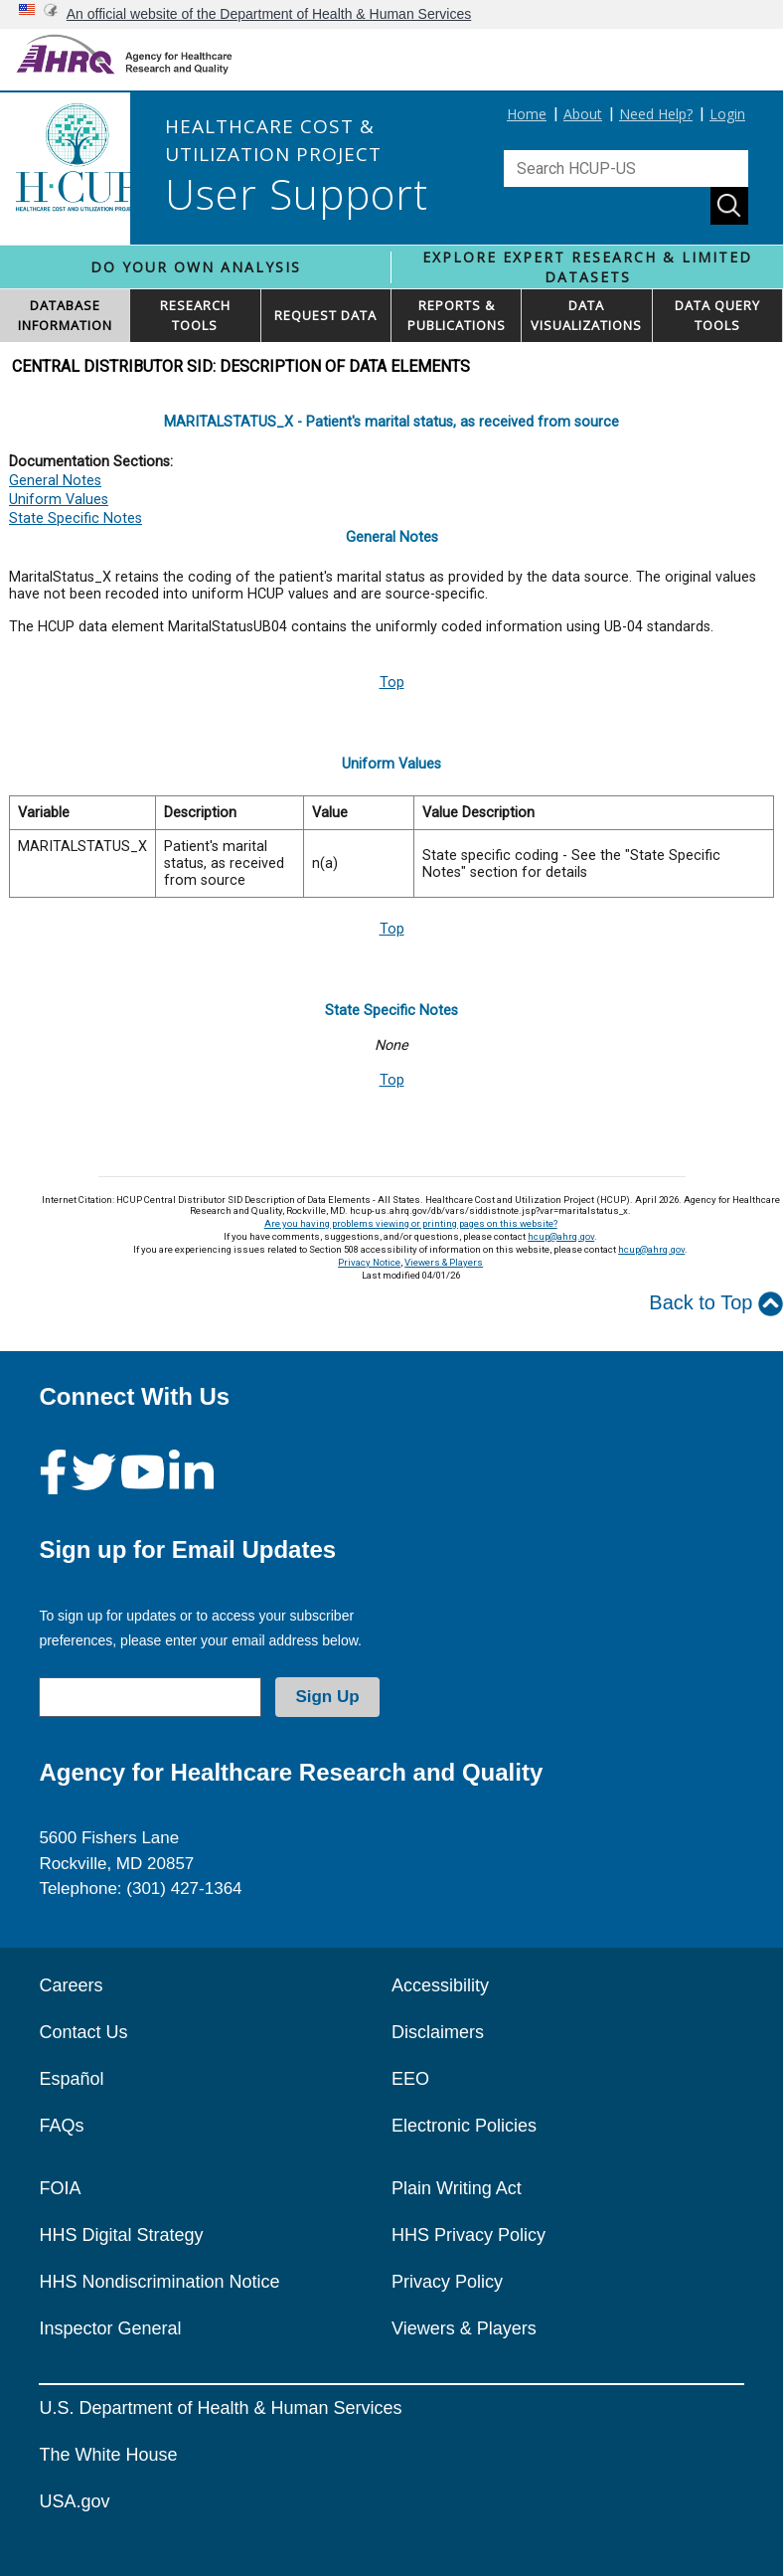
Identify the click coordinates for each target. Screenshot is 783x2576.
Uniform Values (58, 499)
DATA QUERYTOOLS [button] (717, 315)
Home (527, 113)
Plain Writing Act (457, 2188)
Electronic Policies (464, 2126)
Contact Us (83, 2032)
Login (727, 113)
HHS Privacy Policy (469, 2235)
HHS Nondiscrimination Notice (159, 2282)
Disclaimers (438, 2032)
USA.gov (74, 2501)
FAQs (61, 2126)
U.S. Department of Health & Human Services (220, 2408)
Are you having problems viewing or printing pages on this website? (410, 1223)
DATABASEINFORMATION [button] (65, 315)
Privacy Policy (447, 2282)
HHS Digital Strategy (121, 2235)
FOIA (59, 2188)
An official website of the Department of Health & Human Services (269, 14)
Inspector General (110, 2328)
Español (71, 2079)
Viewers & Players (443, 1262)
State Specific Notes (75, 518)
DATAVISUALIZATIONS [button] (586, 315)
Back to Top (716, 1303)
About (582, 113)
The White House (108, 2455)
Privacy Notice (369, 1262)
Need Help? (656, 113)
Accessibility (440, 1985)
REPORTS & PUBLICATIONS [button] (456, 315)
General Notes (55, 480)
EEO (410, 2079)
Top (392, 682)
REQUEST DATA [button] (325, 315)
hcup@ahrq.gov (561, 1236)
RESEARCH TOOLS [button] (195, 315)
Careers (70, 1985)
